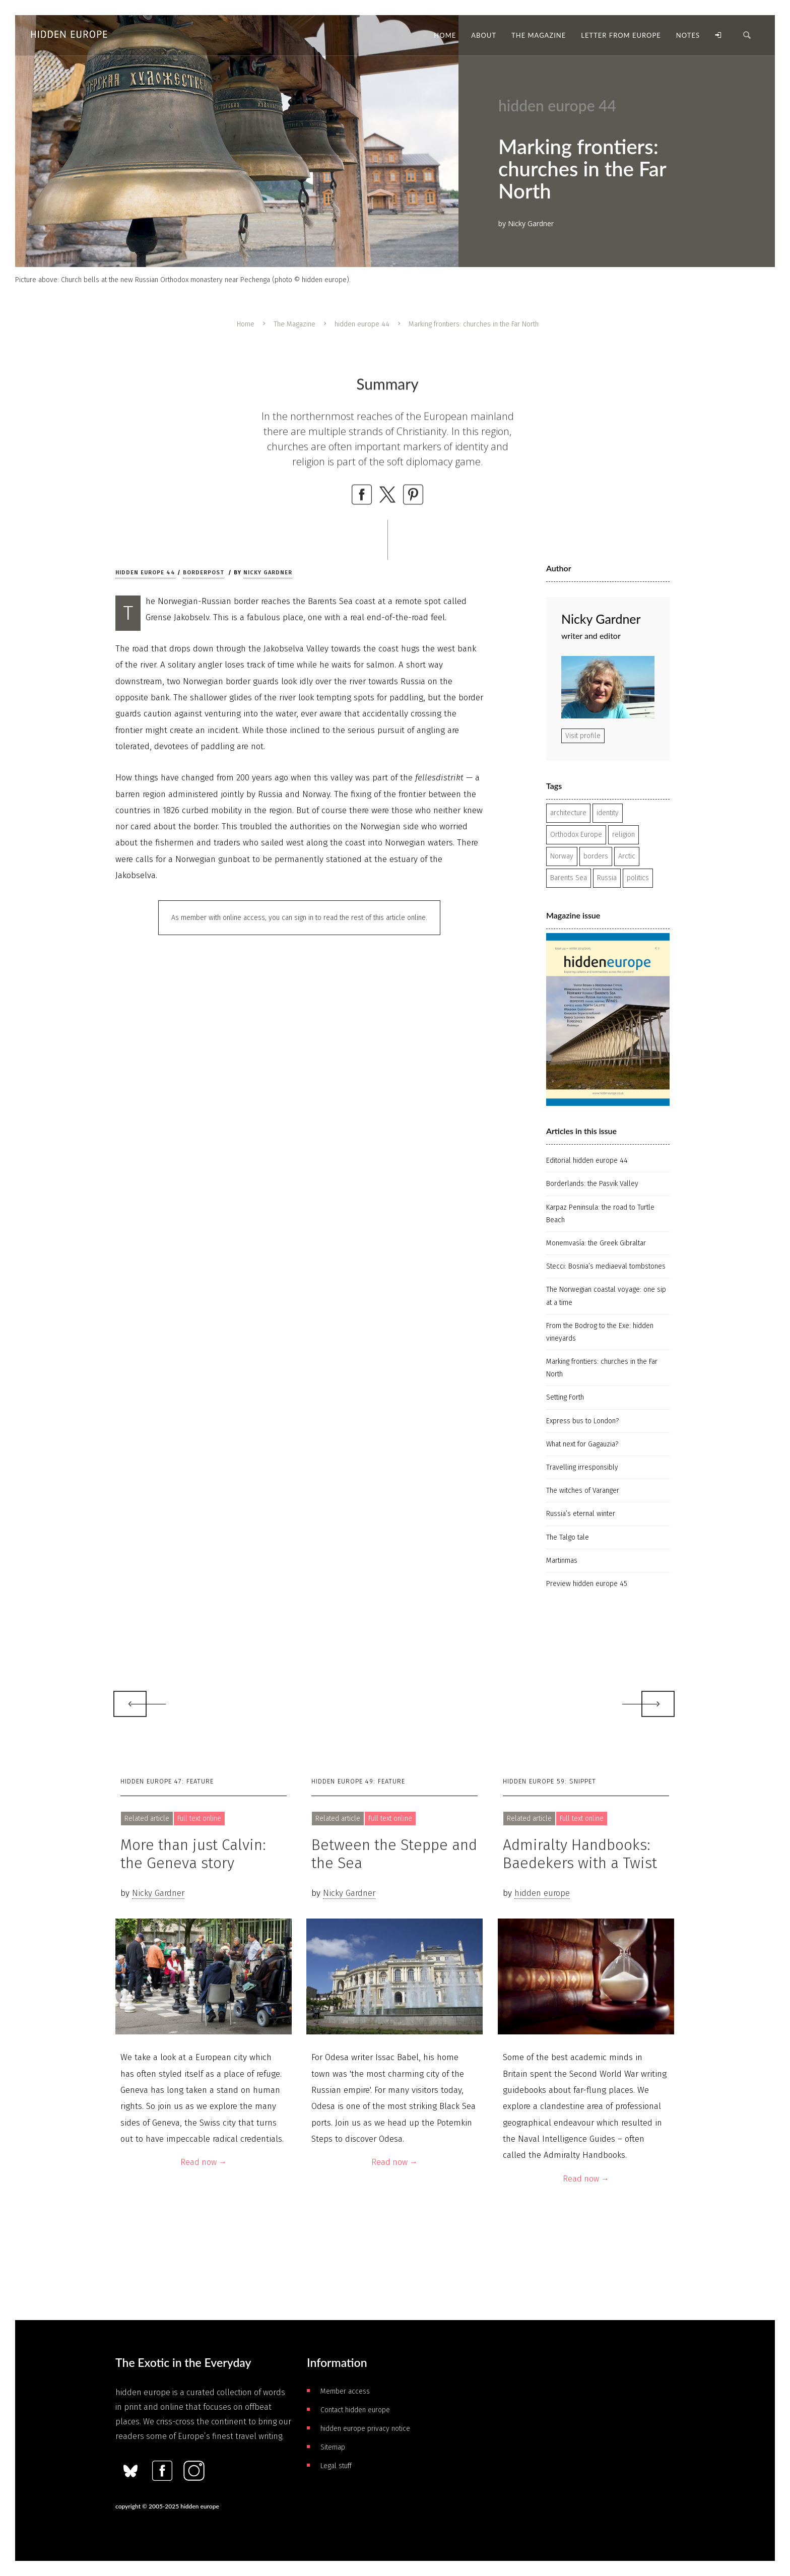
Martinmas (561, 1560)
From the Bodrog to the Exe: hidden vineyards (599, 1332)
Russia (607, 878)
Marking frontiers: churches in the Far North (601, 1367)
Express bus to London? (582, 1421)
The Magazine (294, 324)
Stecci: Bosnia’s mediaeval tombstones (606, 1266)
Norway (561, 856)
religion (623, 834)
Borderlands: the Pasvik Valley (592, 1183)
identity (608, 813)
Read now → (203, 2162)
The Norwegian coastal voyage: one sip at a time (606, 1295)
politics (638, 878)
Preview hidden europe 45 (586, 1583)
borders (595, 856)
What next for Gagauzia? (582, 1444)
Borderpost (203, 572)
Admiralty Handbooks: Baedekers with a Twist (580, 1854)
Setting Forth (565, 1397)
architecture (568, 813)
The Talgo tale (567, 1537)
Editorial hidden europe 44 (587, 1160)
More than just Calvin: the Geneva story (193, 1854)
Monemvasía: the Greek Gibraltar (596, 1243)
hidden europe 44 (362, 324)
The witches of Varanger (582, 1490)
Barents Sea (568, 878)
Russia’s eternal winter (580, 1513)
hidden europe (542, 1893)
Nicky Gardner (267, 572)
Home (245, 324)
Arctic (626, 856)
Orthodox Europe (576, 834)
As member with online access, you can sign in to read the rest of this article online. (299, 917)
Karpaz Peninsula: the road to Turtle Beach (600, 1213)
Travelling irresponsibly (582, 1467)
